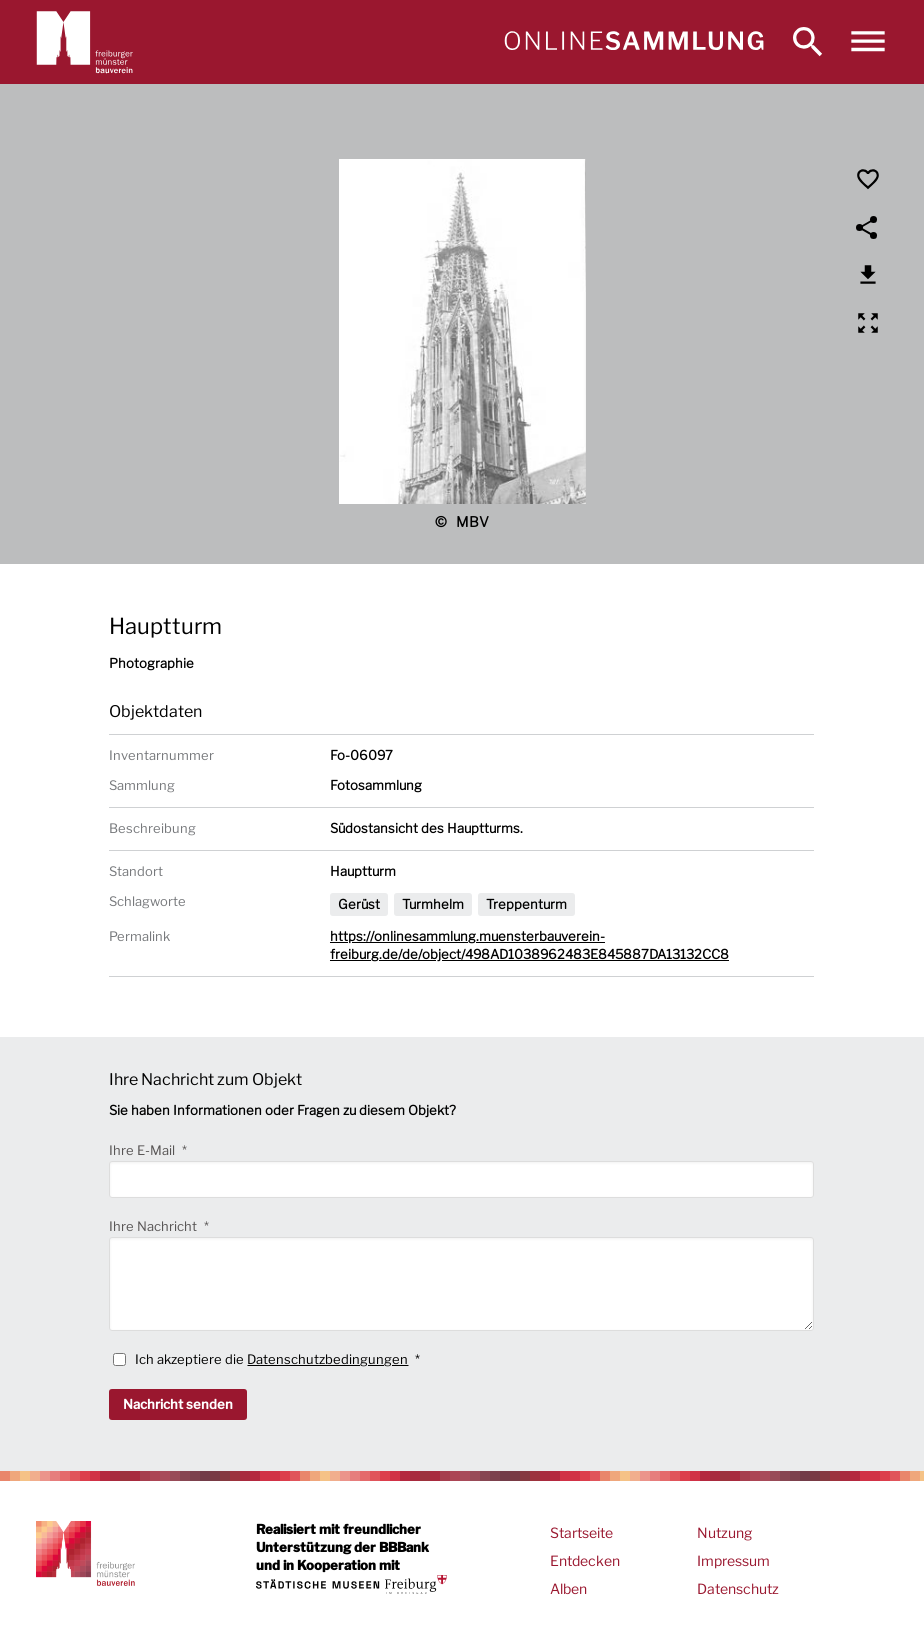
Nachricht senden (178, 1404)
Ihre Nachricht (154, 1226)
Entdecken (585, 1560)
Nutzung (724, 1532)
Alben (568, 1588)
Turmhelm (433, 904)
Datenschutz (738, 1588)
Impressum (733, 1560)
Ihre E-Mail (143, 1150)
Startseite (581, 1532)
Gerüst (359, 904)
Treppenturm (526, 904)
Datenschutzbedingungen (327, 1359)
